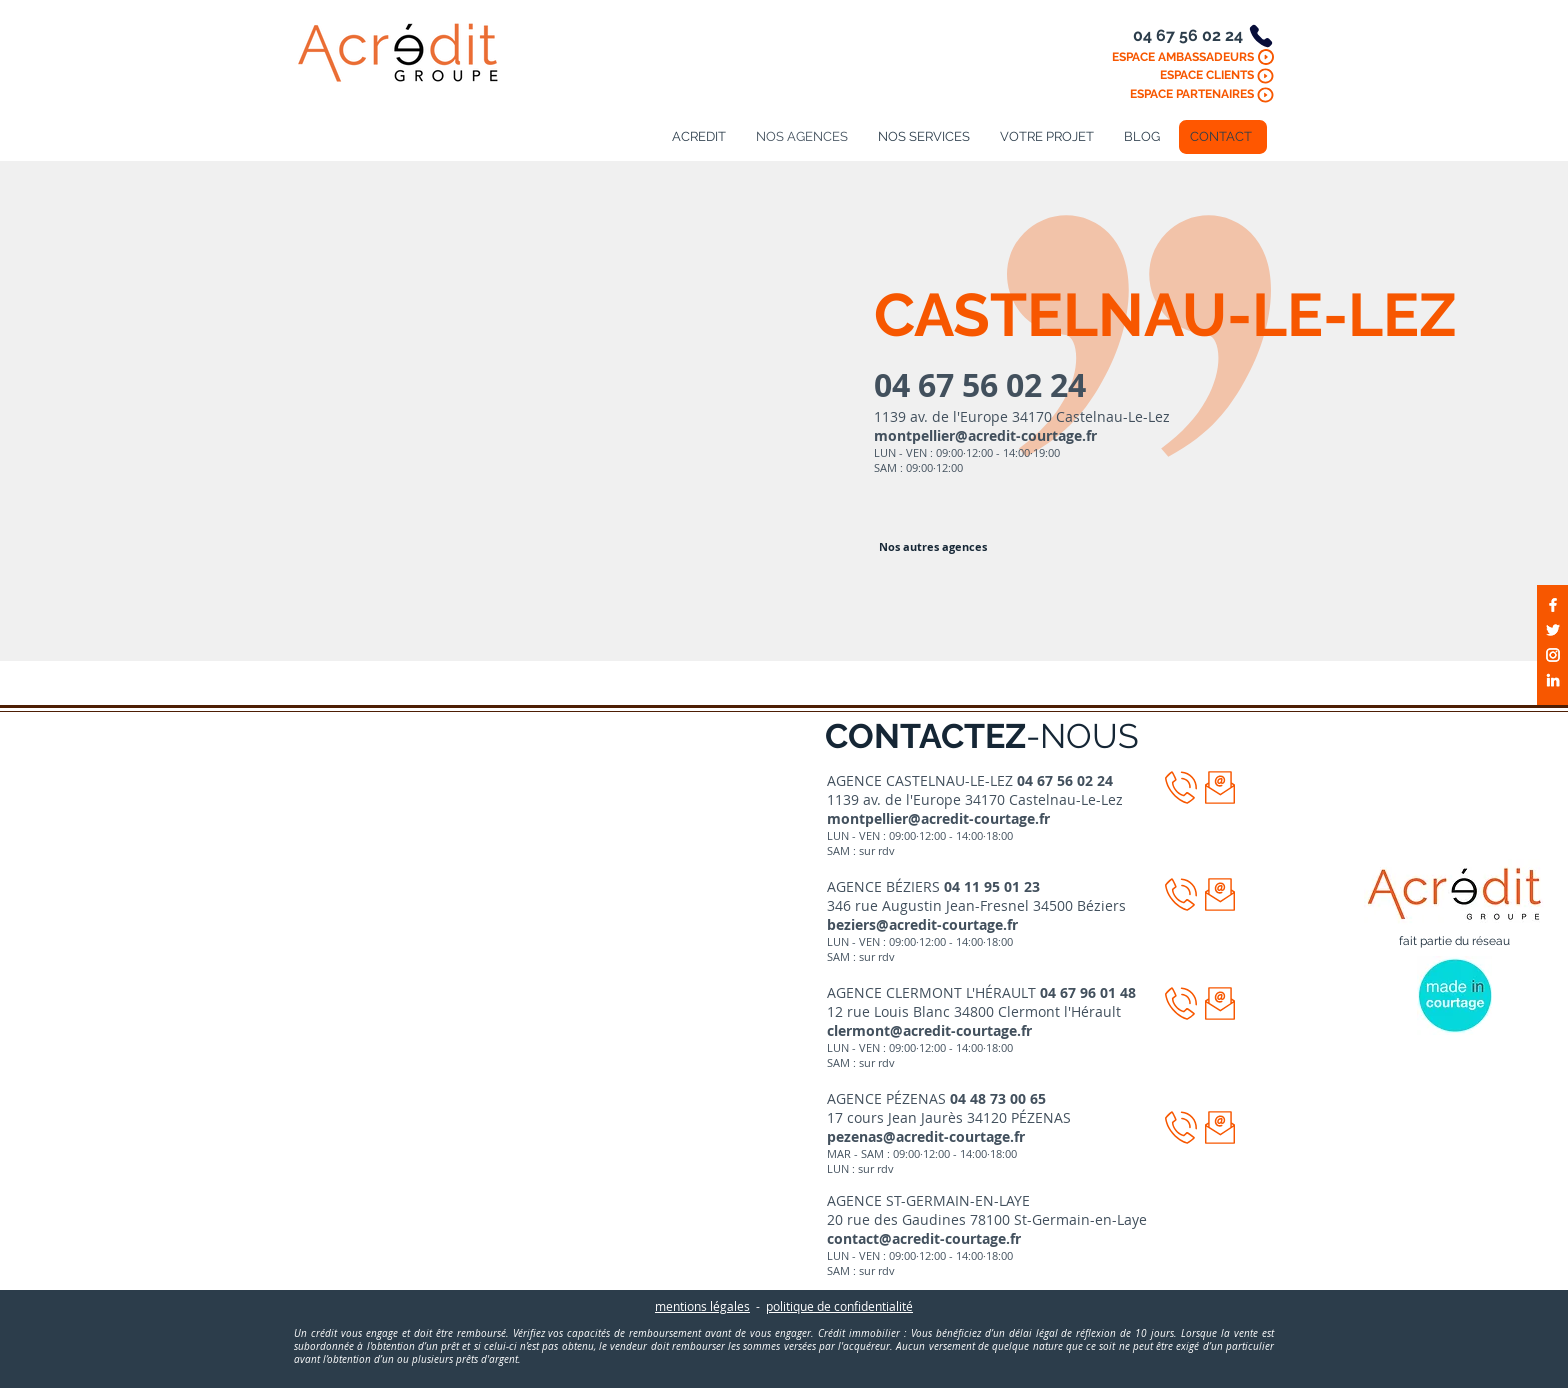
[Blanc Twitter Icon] (1553, 630)
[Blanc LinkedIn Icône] (1553, 680)
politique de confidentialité (839, 1306)
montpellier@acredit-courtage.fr (985, 435)
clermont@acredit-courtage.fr (929, 1030)
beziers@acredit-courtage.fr (922, 924)
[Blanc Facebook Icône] (1553, 605)
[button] (1220, 787)
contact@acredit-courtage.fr (924, 1238)
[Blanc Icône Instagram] (1553, 655)
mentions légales (702, 1306)
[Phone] (1261, 36)
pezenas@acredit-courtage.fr (926, 1136)
